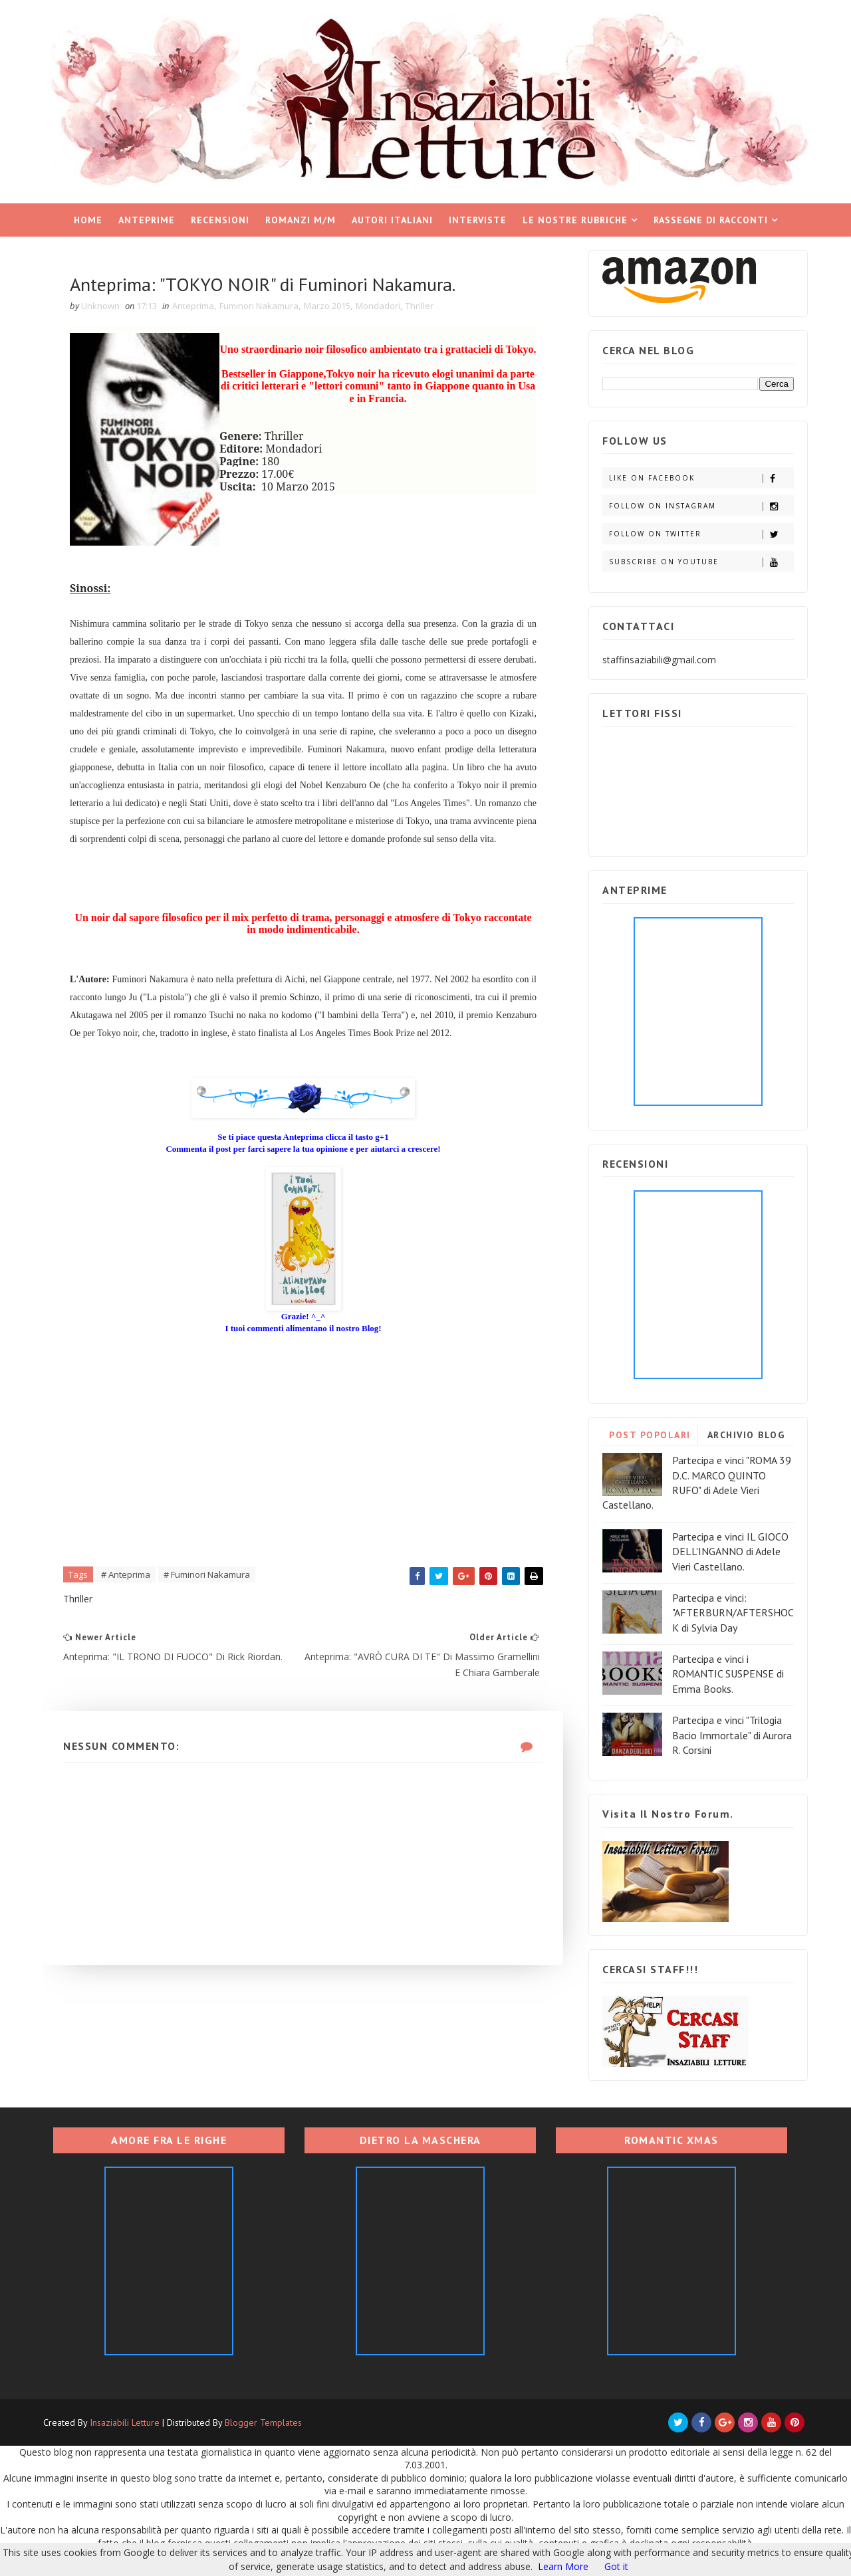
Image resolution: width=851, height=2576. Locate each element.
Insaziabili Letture (125, 2422)
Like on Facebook (701, 478)
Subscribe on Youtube (701, 562)
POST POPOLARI (650, 1435)
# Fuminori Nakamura (207, 1574)
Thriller (419, 306)
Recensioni (220, 220)
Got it (616, 2566)
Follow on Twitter (701, 534)
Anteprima (193, 306)
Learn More (563, 2566)
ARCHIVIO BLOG (746, 1435)
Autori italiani (392, 220)
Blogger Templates (263, 2422)
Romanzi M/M (300, 220)
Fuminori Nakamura (259, 306)
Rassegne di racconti (711, 220)
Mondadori (378, 306)
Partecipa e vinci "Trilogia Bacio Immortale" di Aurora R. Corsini (732, 1735)
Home (88, 220)
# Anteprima (125, 1574)
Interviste (478, 220)
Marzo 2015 (327, 306)
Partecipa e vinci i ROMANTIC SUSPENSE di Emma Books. (728, 1673)
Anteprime (146, 220)
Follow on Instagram (701, 506)
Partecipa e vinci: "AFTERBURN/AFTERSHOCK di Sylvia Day (733, 1612)
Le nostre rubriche (575, 220)
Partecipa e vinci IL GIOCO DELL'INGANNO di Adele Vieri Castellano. (730, 1551)
